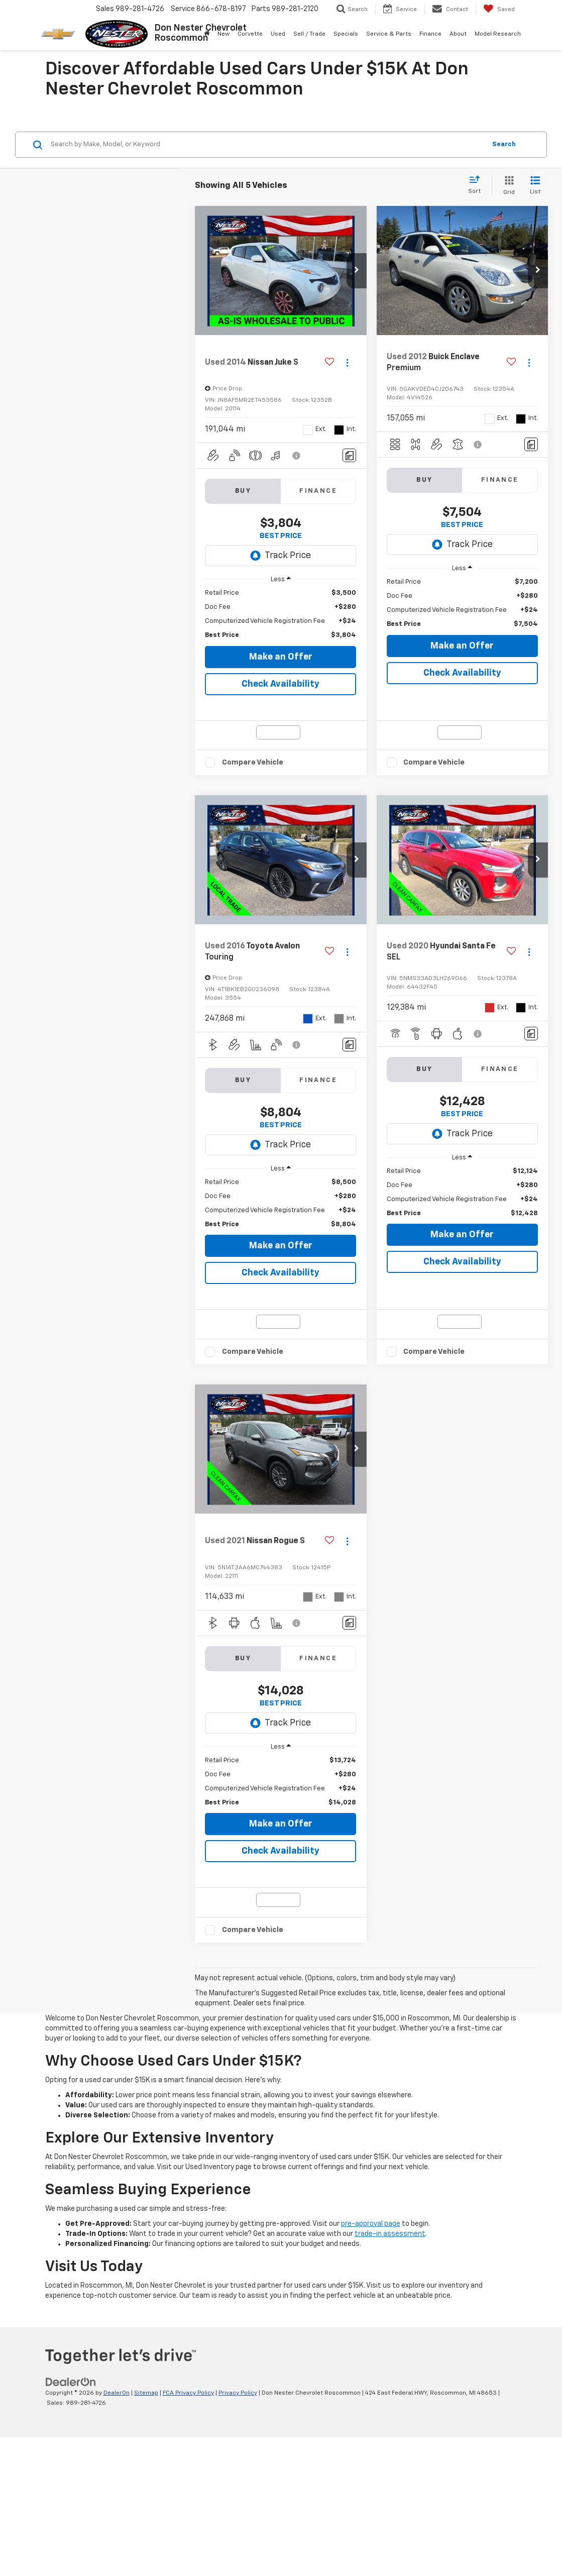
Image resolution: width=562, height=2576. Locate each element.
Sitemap (146, 2532)
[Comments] (349, 455)
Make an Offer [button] (280, 657)
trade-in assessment (390, 2372)
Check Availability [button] (280, 684)
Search (504, 144)
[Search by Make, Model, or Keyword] (267, 145)
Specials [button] (345, 34)
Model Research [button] (498, 34)
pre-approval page (370, 2362)
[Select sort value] (477, 185)
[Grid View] (507, 186)
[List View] (535, 186)
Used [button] (278, 34)
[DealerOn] (70, 2520)
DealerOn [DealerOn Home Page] (116, 2532)
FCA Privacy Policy (188, 2532)
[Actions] (347, 363)
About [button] (458, 34)
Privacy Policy (237, 2532)
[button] (357, 270)
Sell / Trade (309, 34)
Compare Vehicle (252, 808)
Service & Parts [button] (388, 34)
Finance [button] (430, 34)
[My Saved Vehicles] (499, 9)
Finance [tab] (318, 491)
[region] (280, 614)
